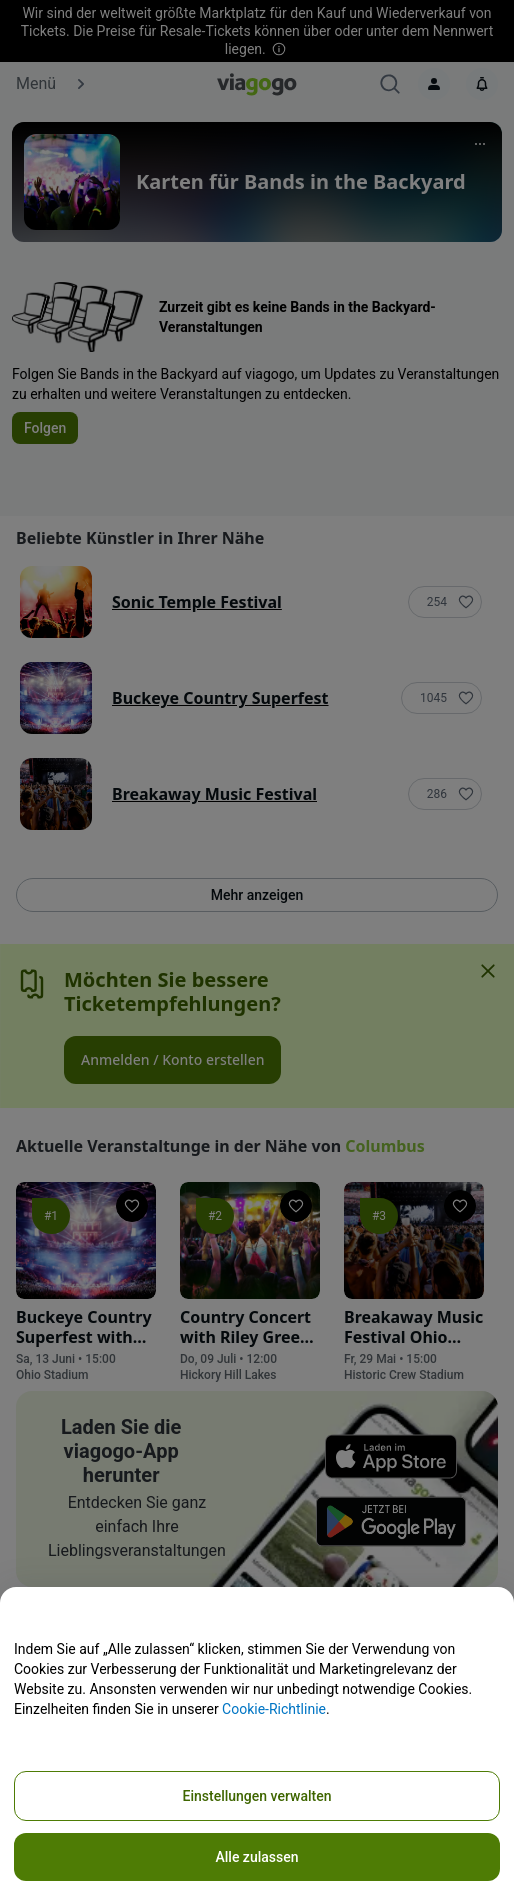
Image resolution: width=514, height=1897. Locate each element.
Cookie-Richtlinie (274, 1709)
